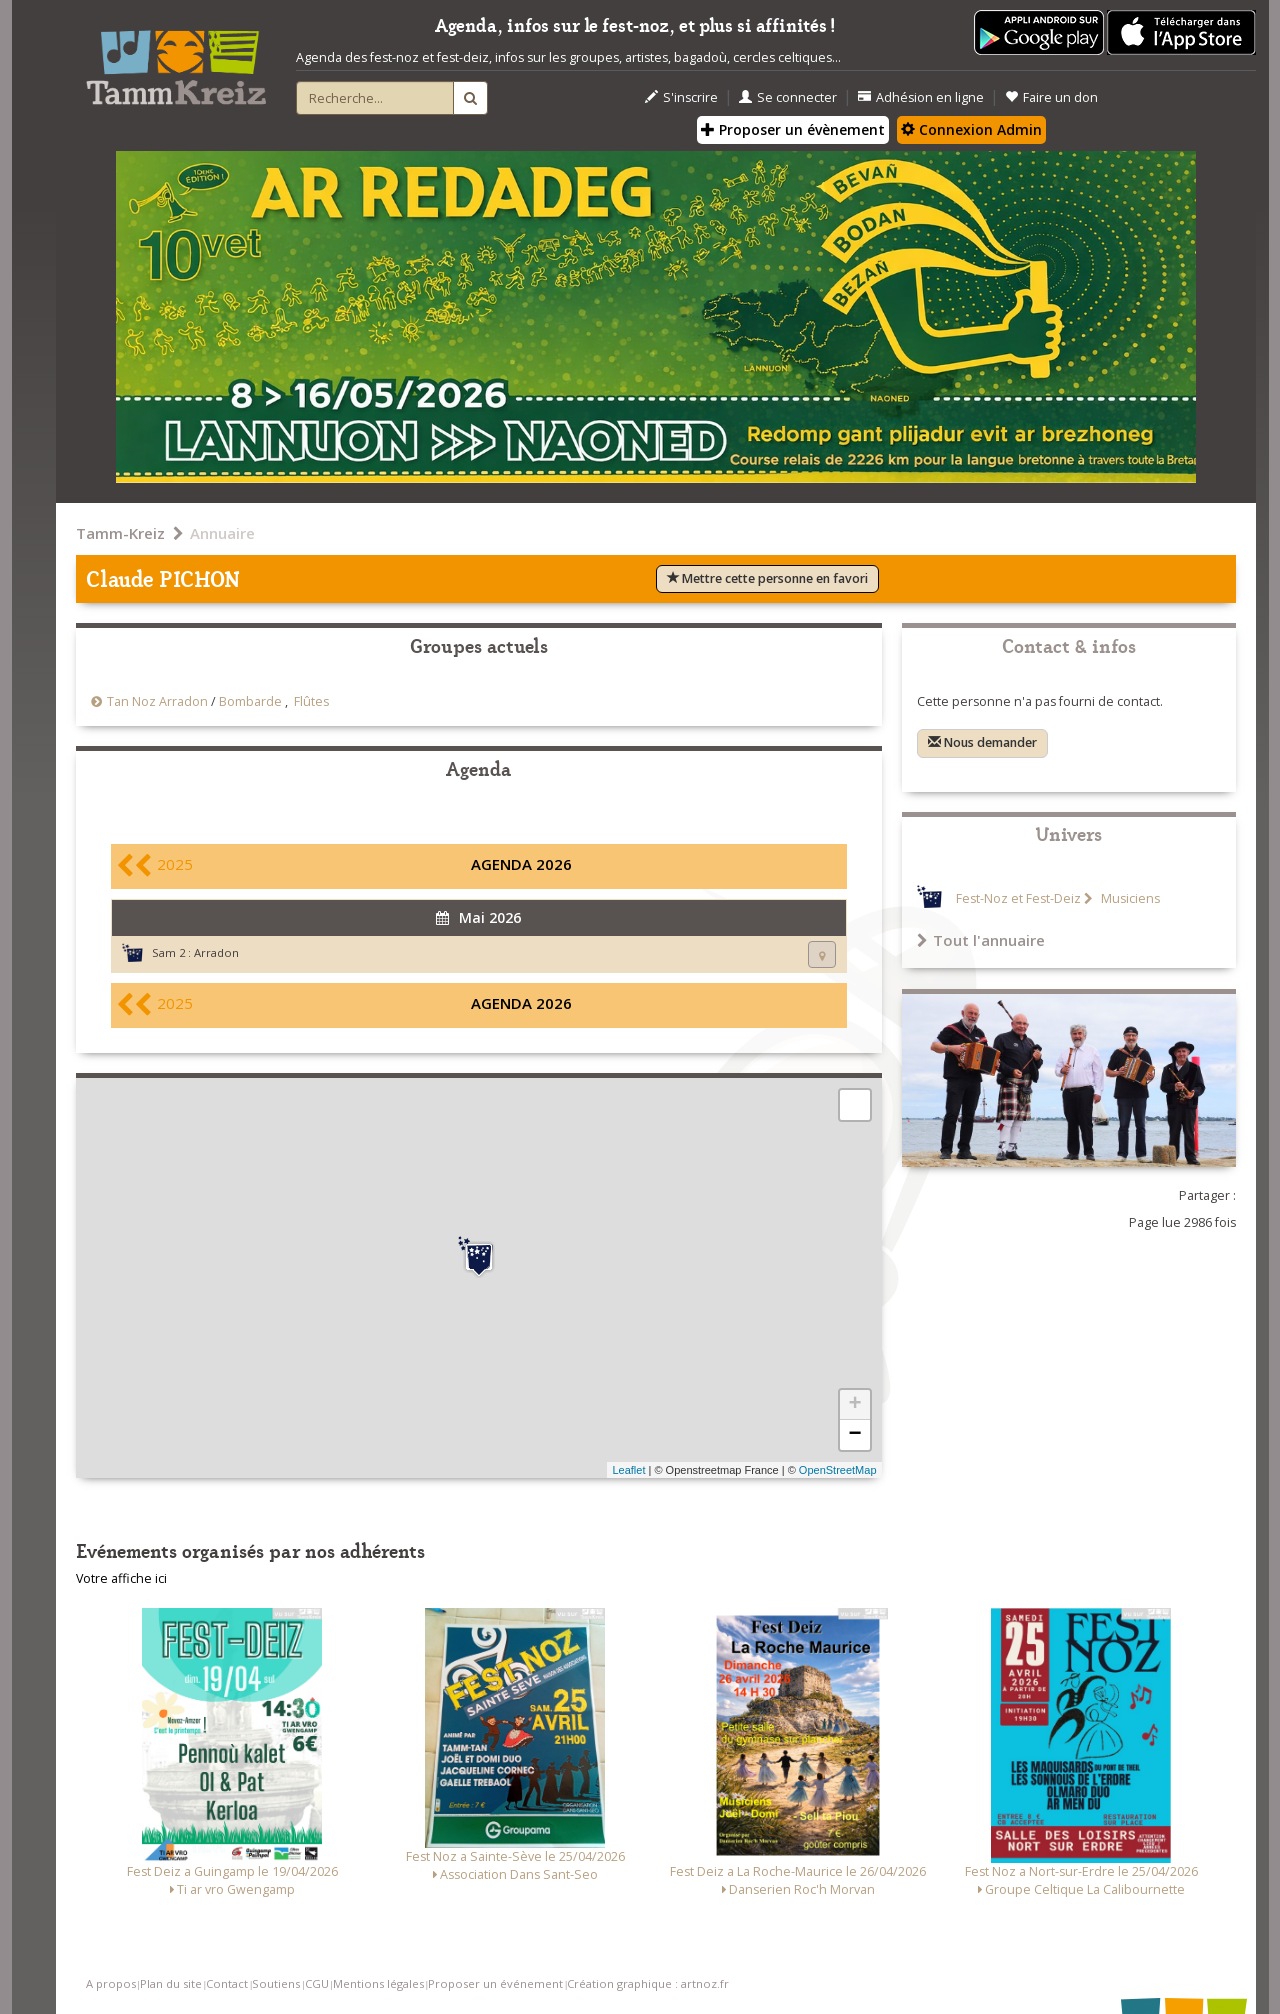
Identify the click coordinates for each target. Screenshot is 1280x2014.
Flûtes (311, 701)
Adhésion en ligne (921, 97)
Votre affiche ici (121, 1578)
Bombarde (250, 701)
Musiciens (1129, 898)
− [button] (854, 1435)
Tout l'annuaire (981, 940)
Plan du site (171, 1983)
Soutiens (276, 1983)
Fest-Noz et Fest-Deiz (1018, 898)
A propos (111, 1983)
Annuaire (222, 533)
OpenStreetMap (838, 1470)
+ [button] (854, 1405)
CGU (317, 1983)
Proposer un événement (495, 1983)
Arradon (216, 952)
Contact (227, 1983)
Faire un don (1051, 97)
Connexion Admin (971, 129)
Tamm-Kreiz (120, 533)
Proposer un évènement (793, 129)
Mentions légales (378, 1983)
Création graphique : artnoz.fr (648, 1983)
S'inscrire (681, 97)
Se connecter (788, 97)
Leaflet (628, 1470)
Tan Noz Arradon (157, 701)
